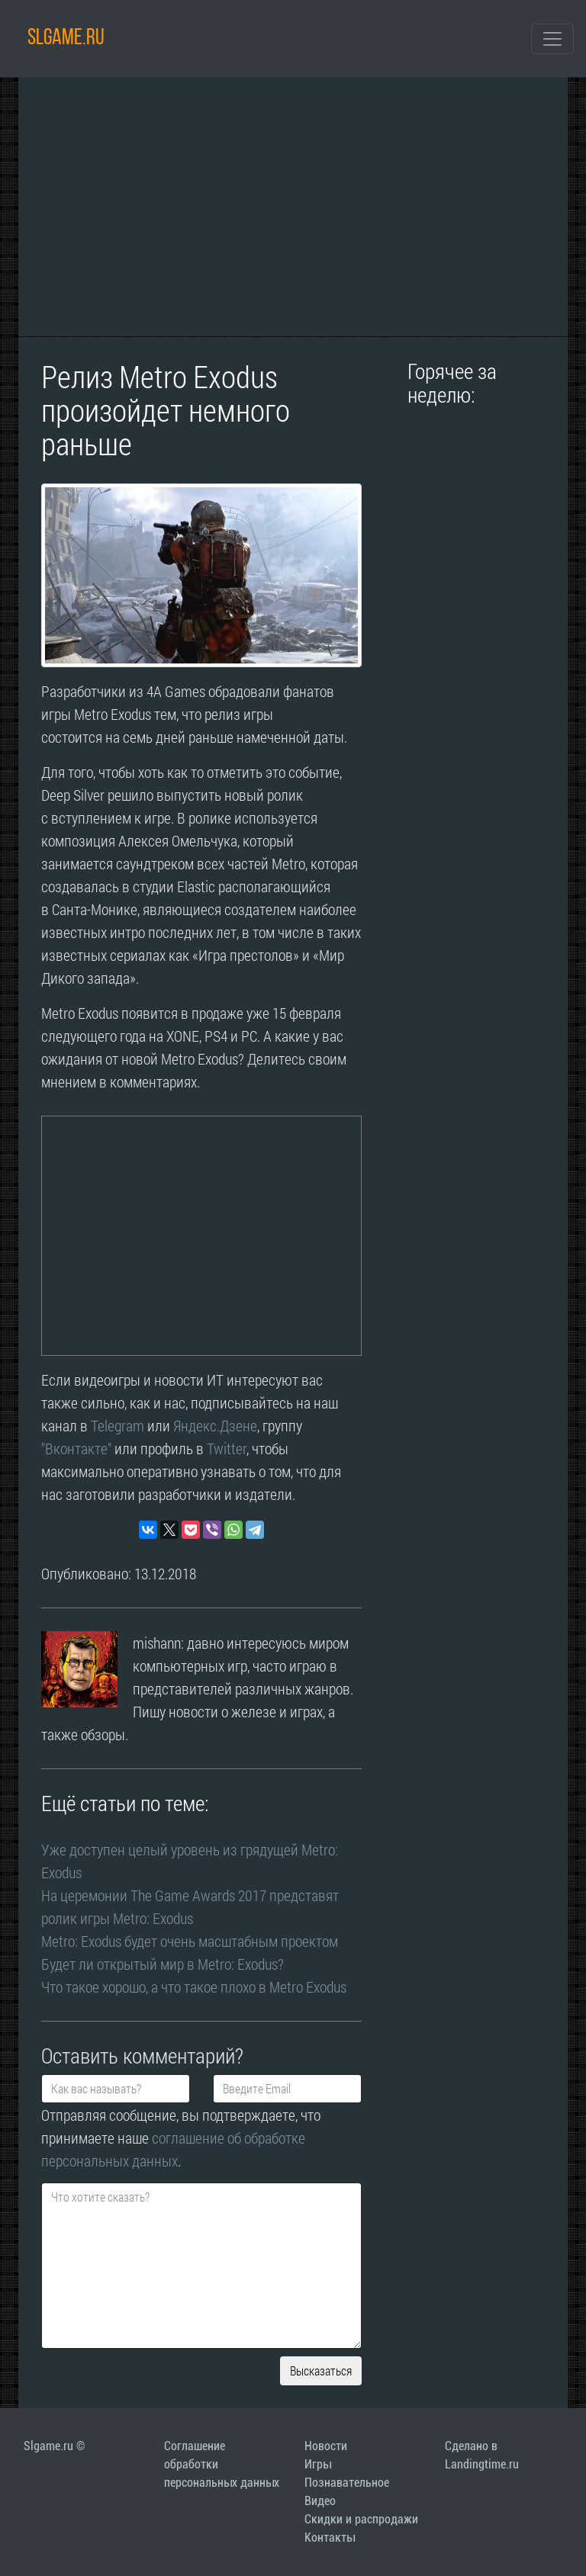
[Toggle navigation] (552, 39)
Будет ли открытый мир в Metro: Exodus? (162, 1964)
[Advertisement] (293, 206)
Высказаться (321, 2370)
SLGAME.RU (66, 38)
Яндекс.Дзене (215, 1425)
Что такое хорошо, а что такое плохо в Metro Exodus (193, 1986)
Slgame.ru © (54, 2446)
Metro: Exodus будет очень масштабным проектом (189, 1941)
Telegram (117, 1425)
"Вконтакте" (76, 1448)
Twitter (226, 1448)
